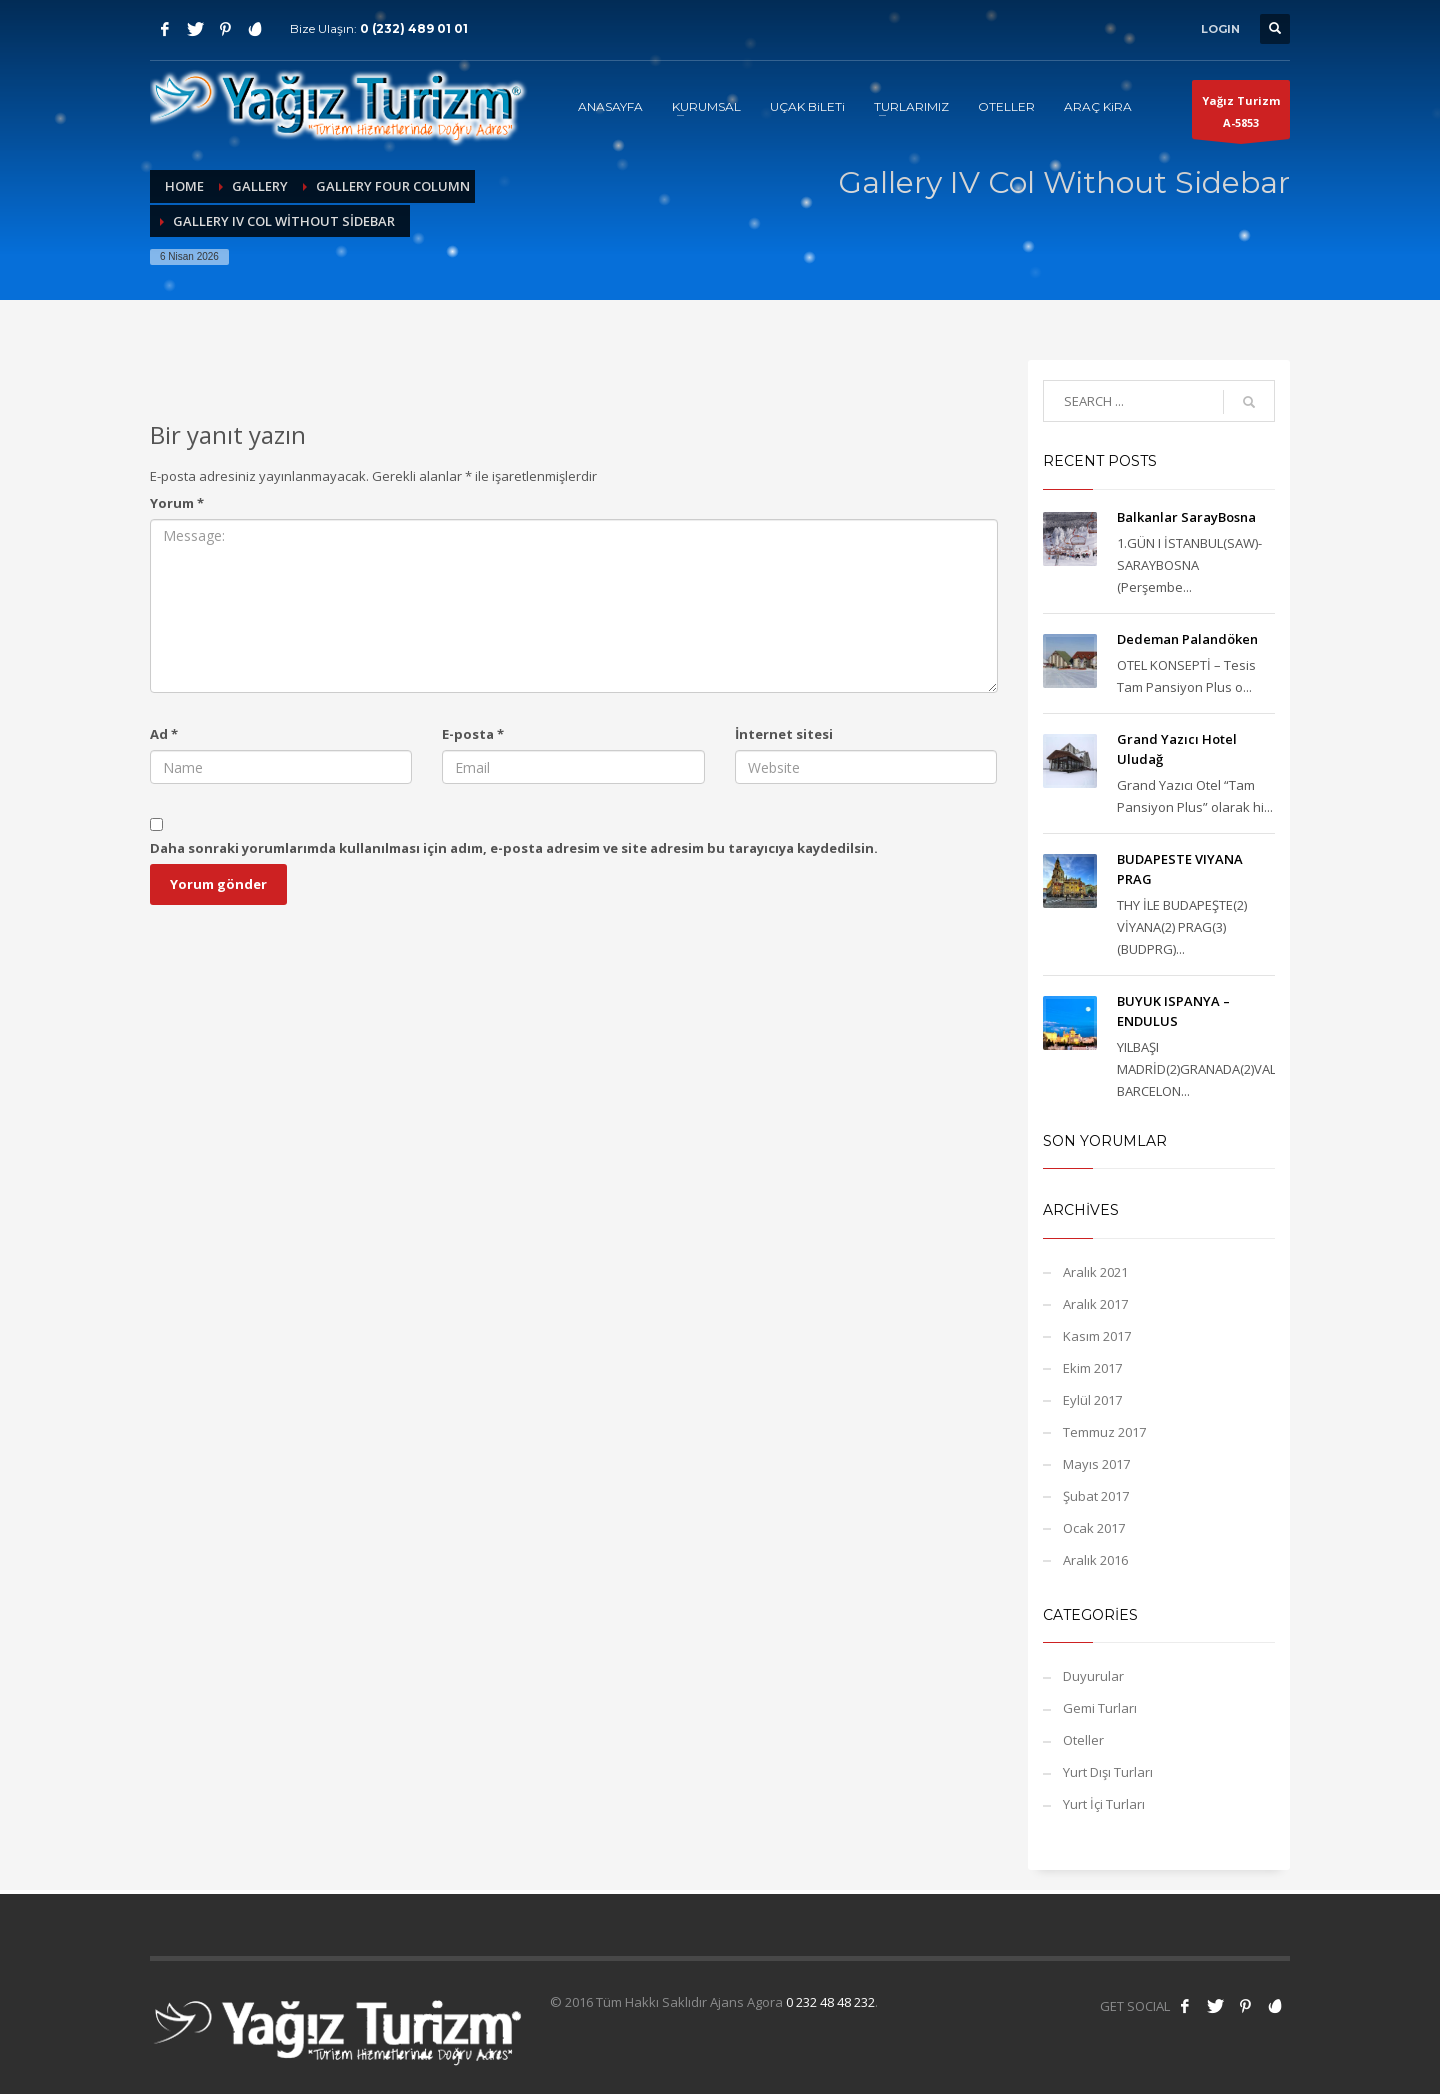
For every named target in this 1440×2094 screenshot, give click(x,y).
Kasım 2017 (1097, 1336)
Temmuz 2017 (1104, 1432)
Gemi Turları (1100, 1708)
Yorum (177, 503)
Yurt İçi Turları (1104, 1804)
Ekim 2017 (1092, 1368)
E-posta (473, 734)
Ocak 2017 (1094, 1528)
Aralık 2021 (1095, 1272)
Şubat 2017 (1096, 1496)
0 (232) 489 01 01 (414, 28)
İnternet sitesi (784, 734)
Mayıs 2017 (1096, 1464)
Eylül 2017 (1092, 1400)
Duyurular (1093, 1676)
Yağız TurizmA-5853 (1241, 116)
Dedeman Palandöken (1187, 639)
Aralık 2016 (1095, 1560)
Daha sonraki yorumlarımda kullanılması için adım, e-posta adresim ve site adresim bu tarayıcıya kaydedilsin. (514, 848)
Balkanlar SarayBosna (1186, 517)
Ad (164, 734)
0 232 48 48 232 (830, 2002)
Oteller (1083, 1740)
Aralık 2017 (1095, 1304)
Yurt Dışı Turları (1108, 1772)
